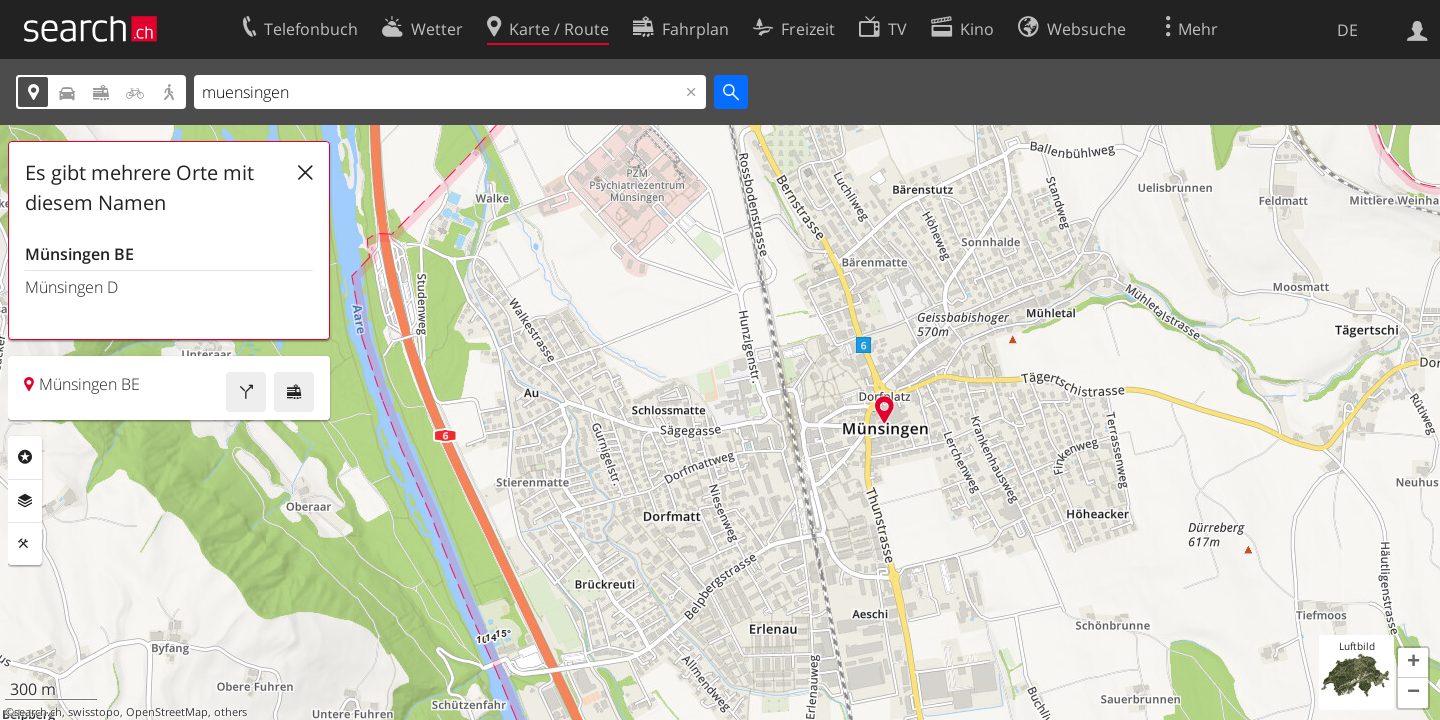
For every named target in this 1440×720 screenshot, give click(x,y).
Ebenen (25, 501)
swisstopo (94, 712)
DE (1347, 30)
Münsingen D (71, 287)
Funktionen (25, 544)
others (230, 712)
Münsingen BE (79, 254)
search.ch (38, 712)
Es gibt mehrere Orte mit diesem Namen (139, 187)
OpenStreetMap (167, 712)
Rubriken (25, 457)
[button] (1413, 663)
